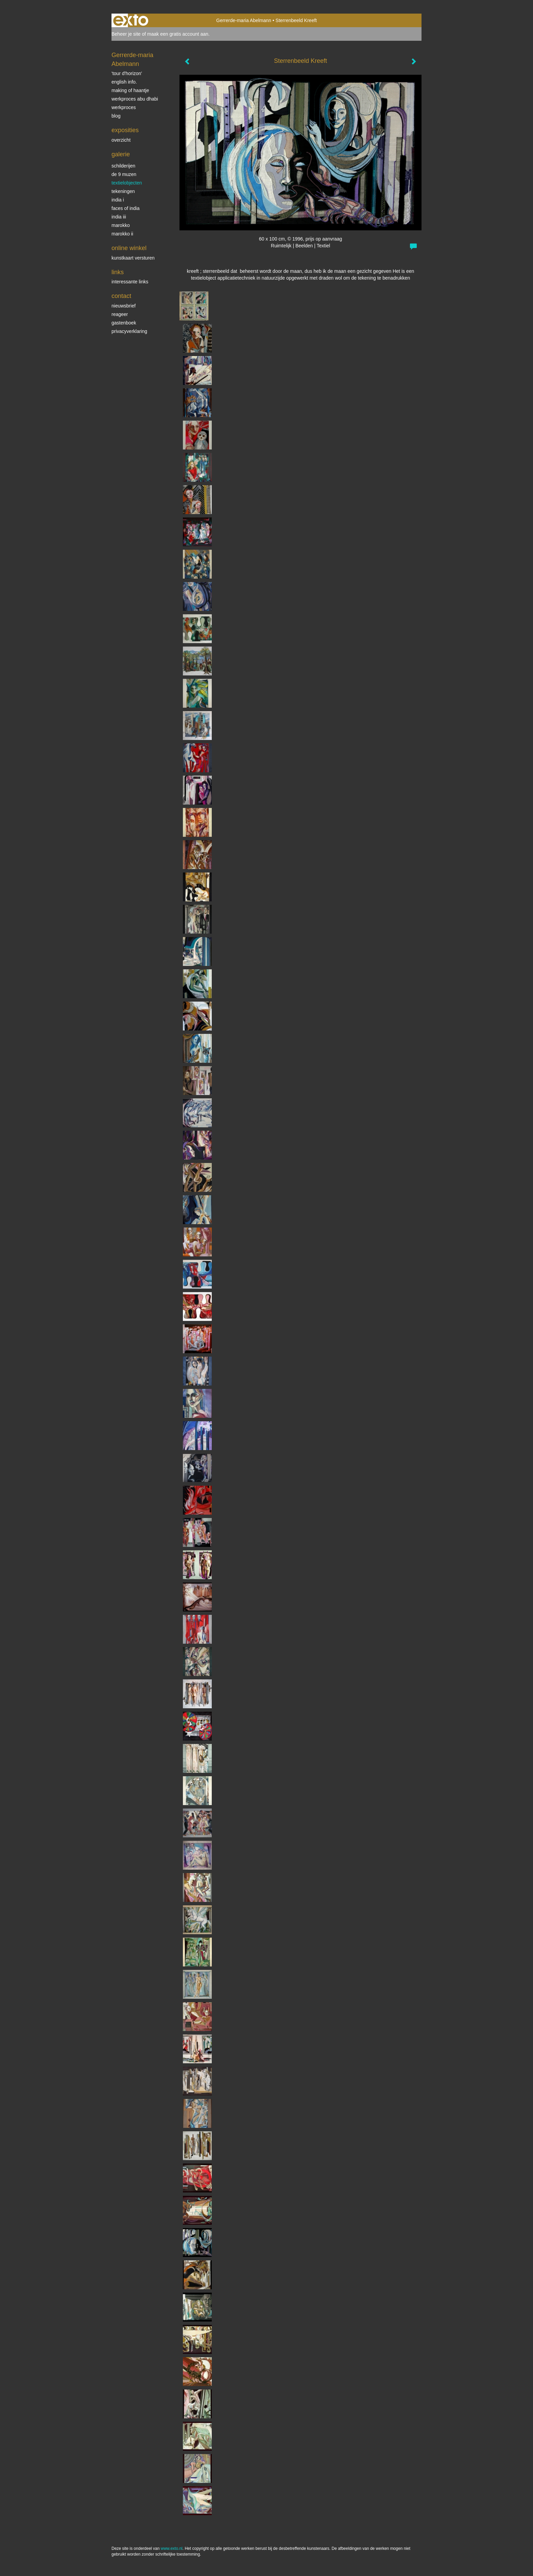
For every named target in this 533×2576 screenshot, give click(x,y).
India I (117, 199)
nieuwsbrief (123, 305)
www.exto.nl (172, 2548)
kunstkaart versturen (133, 258)
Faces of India (125, 208)
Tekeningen (123, 191)
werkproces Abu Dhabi (134, 99)
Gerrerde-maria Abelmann (243, 20)
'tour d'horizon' (126, 73)
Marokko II (122, 233)
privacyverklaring (129, 331)
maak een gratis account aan (177, 34)
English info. (124, 82)
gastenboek (123, 322)
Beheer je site (126, 34)
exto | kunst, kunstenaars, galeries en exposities (130, 20)
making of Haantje (130, 90)
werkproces (123, 107)
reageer (119, 314)
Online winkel (129, 248)
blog (115, 116)
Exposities (125, 130)
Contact (121, 296)
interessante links (129, 281)
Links (117, 272)
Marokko (120, 225)
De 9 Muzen (123, 174)
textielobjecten (126, 183)
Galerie (120, 154)
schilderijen (123, 166)
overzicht (121, 140)
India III (118, 216)
